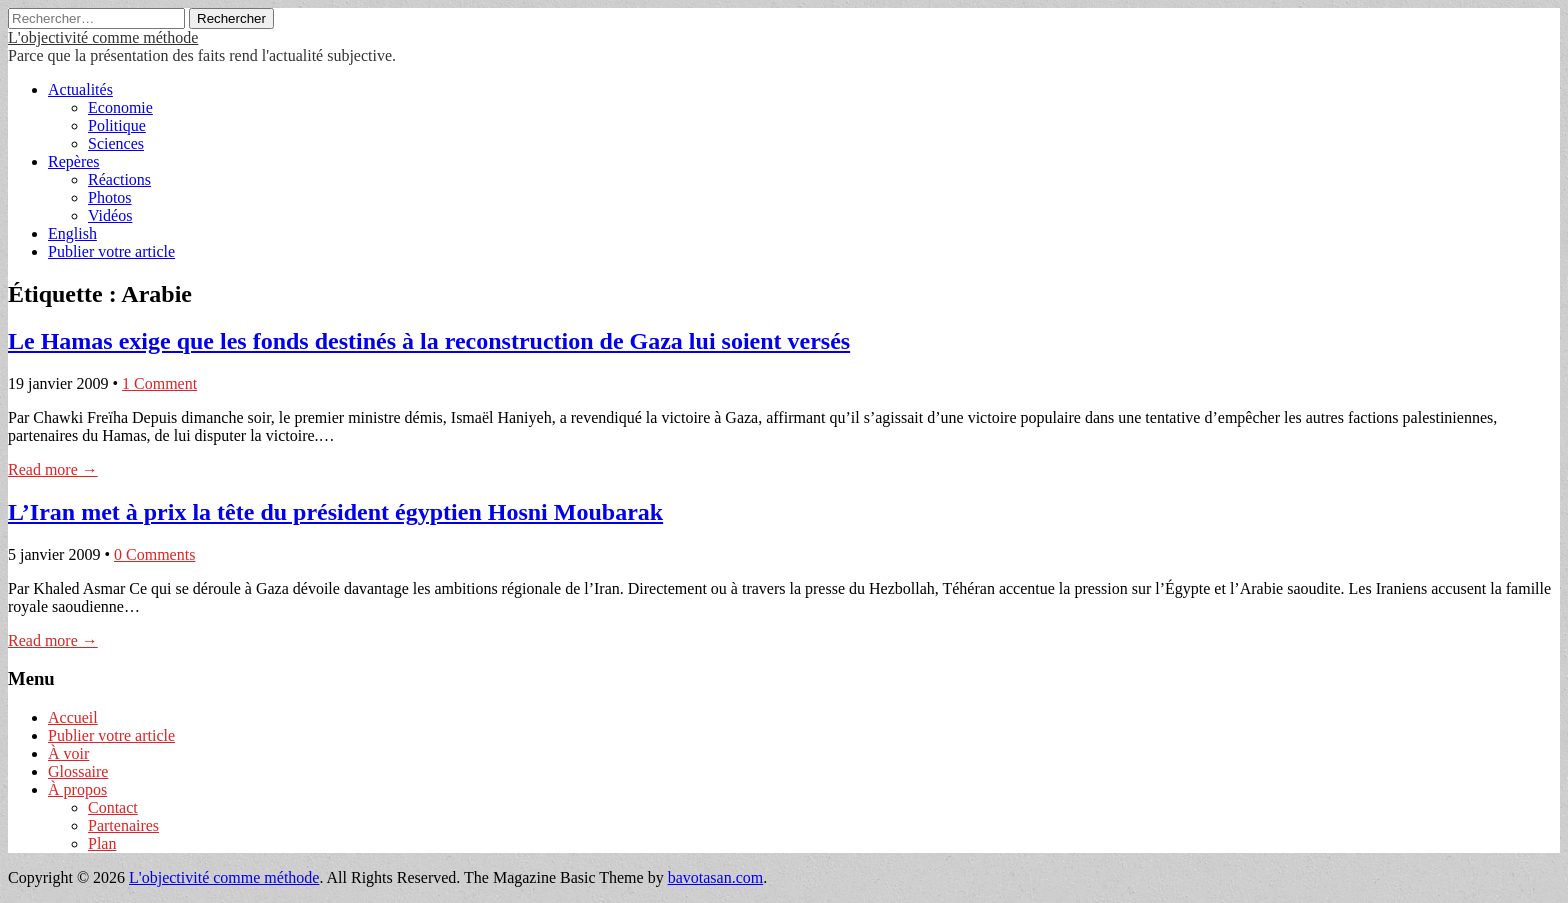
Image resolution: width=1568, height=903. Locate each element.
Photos (110, 197)
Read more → (53, 469)
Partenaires (123, 825)
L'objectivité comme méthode (103, 37)
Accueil (73, 717)
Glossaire (78, 771)
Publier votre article (111, 251)
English (72, 233)
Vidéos (110, 215)
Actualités (80, 89)
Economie (120, 107)
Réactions (119, 179)
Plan (102, 843)
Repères (74, 161)
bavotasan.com (716, 877)
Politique (117, 125)
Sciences (116, 143)
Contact (113, 807)
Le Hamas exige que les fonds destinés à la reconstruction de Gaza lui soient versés (429, 341)
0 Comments (154, 554)
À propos (77, 789)
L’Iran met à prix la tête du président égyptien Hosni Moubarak (335, 512)
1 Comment (159, 383)
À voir (68, 753)
